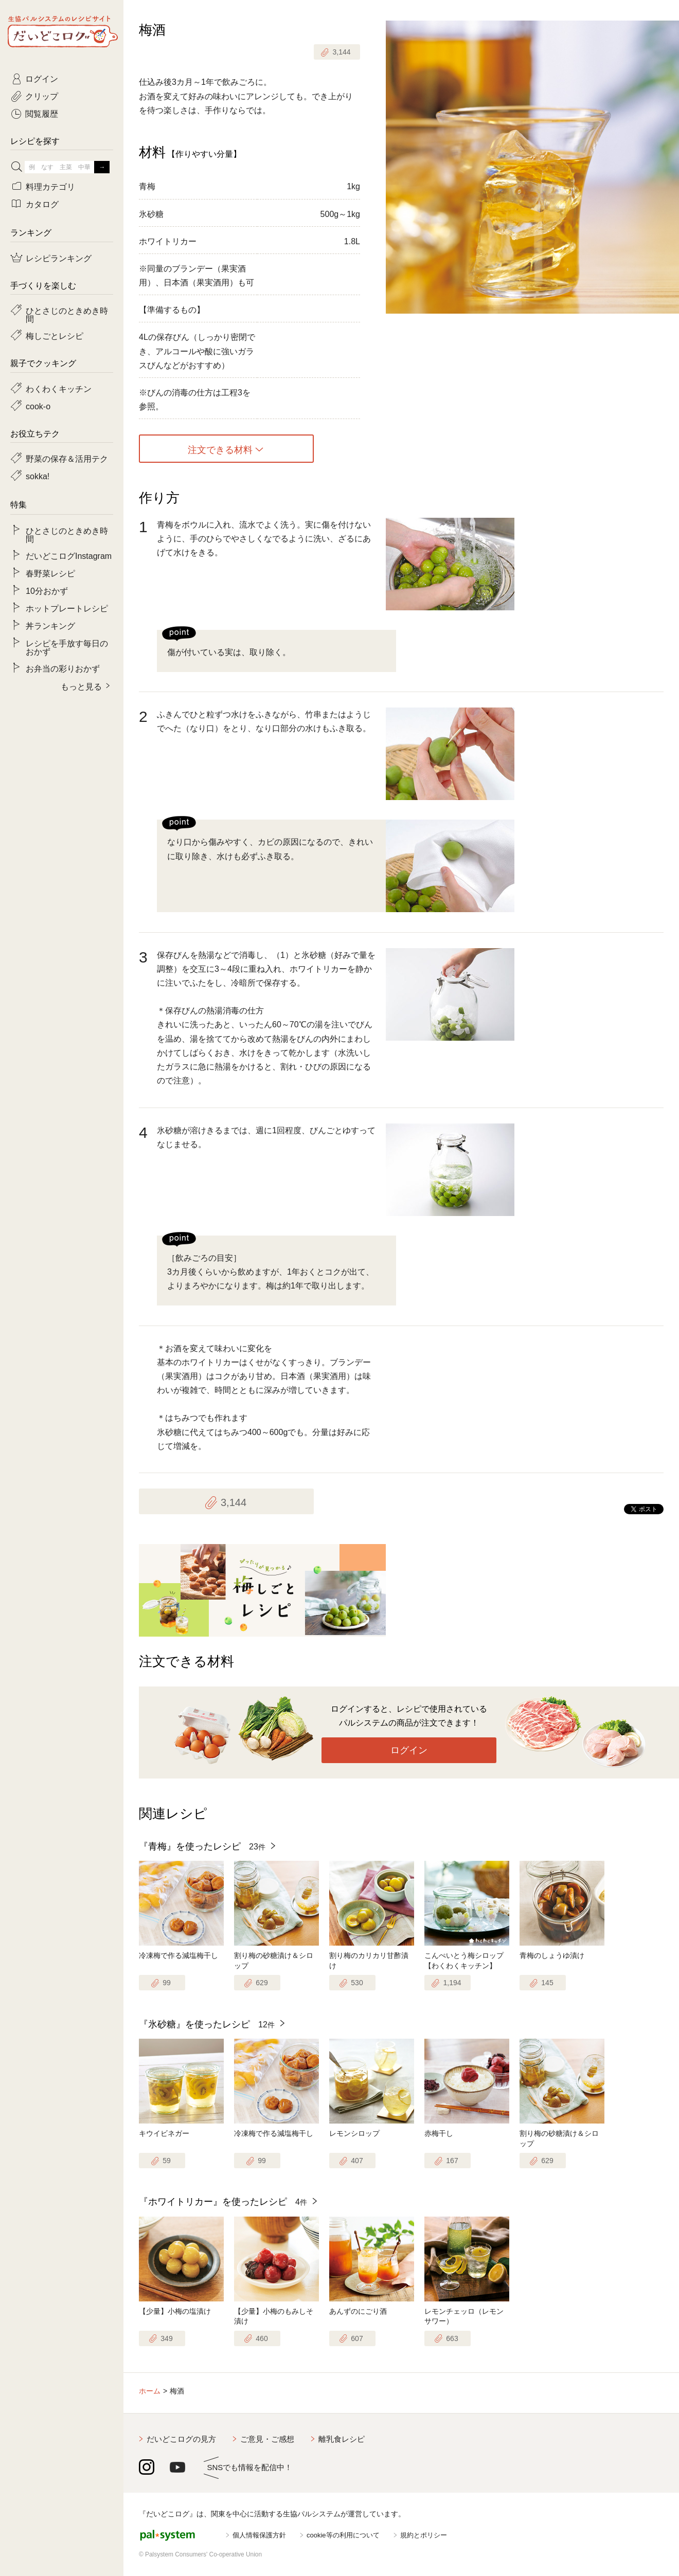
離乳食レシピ (341, 2439)
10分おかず (47, 590)
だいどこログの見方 (181, 2439)
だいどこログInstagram (69, 555)
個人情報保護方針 (259, 2535)
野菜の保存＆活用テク (67, 458)
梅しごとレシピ (54, 335)
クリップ (41, 96)
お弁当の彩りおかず (63, 668)
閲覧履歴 (41, 113)
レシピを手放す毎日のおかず (67, 647)
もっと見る (81, 686)
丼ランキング (50, 625)
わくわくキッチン (59, 388)
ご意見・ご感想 (267, 2439)
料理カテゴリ (50, 186)
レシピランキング (59, 257)
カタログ (42, 203)
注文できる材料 (220, 448)
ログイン (408, 1750)
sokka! (37, 475)
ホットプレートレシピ (67, 608)
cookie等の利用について (343, 2535)
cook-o (38, 406)
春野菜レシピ (50, 573)
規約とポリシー (423, 2535)
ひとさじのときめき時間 (67, 314)
